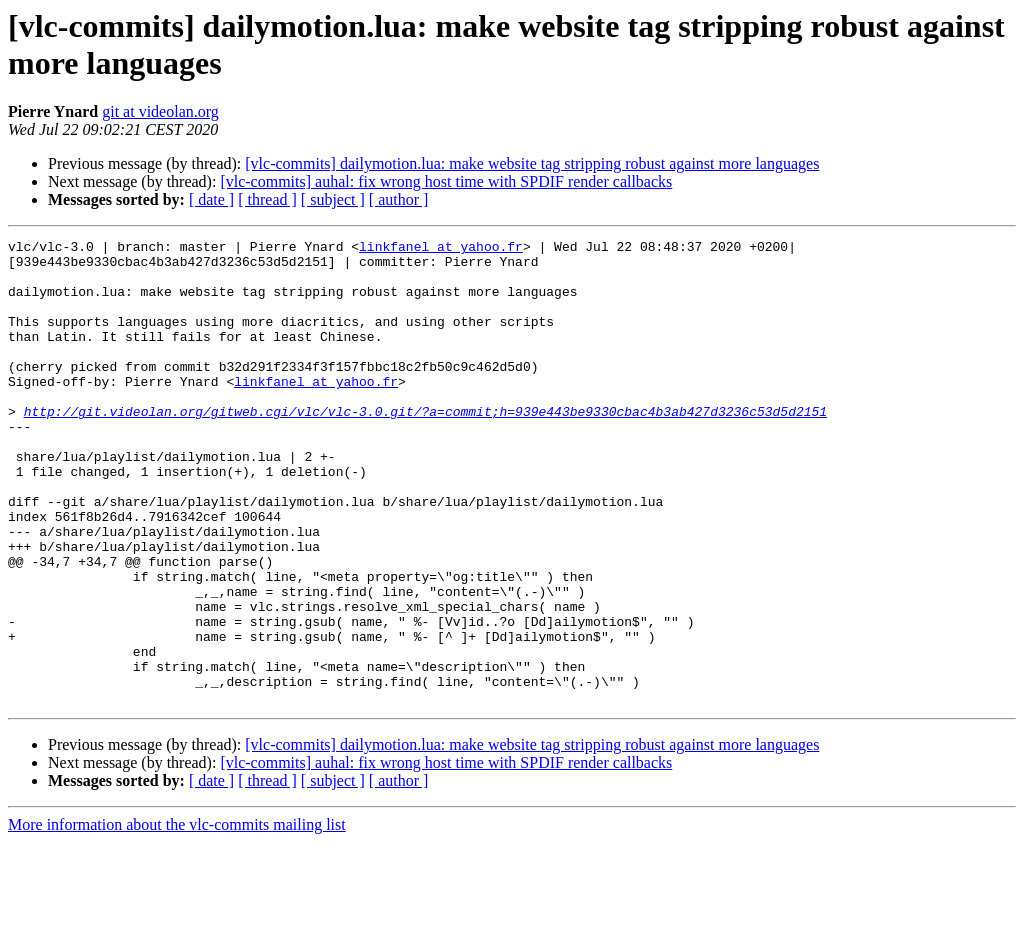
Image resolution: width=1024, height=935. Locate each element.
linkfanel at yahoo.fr (441, 249)
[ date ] (211, 199)
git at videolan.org (160, 111)
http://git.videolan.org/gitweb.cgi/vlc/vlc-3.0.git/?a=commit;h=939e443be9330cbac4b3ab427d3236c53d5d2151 (425, 447)
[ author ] (399, 199)
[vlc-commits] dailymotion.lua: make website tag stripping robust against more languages (532, 163)
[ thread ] (267, 199)
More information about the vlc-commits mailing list (177, 917)
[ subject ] (333, 199)
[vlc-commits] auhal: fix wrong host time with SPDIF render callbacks (446, 181)
